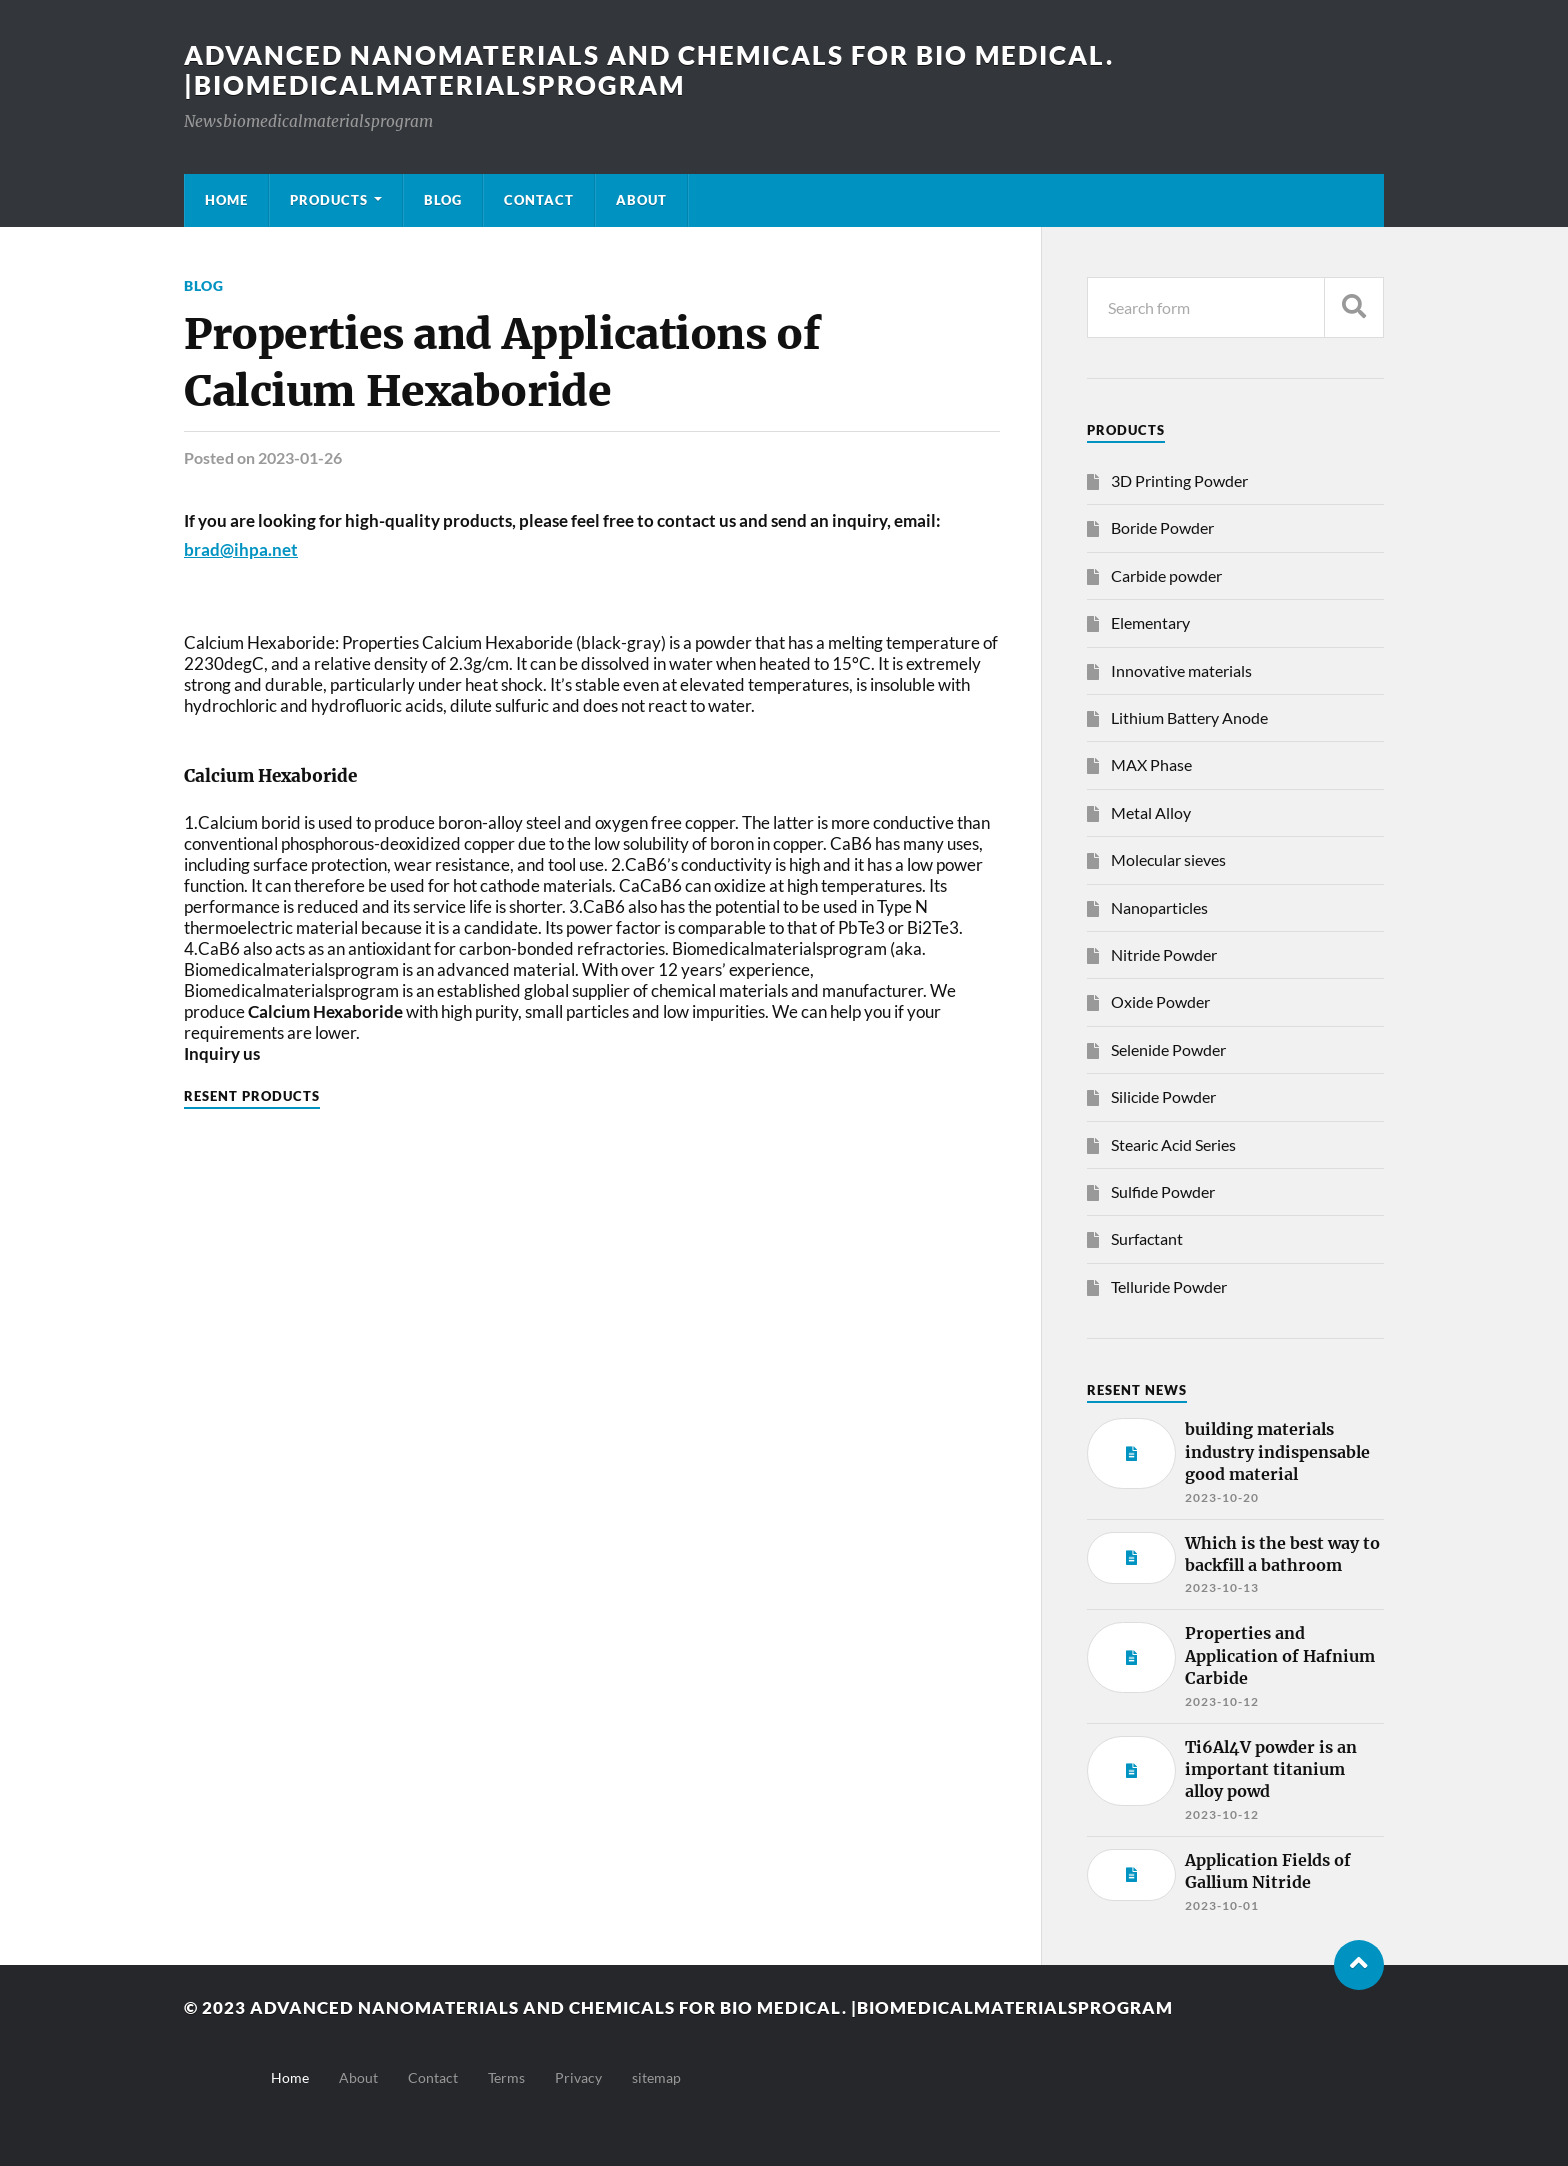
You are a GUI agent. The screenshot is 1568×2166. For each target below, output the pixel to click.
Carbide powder (1166, 575)
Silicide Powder (1163, 1096)
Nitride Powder (1164, 954)
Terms (506, 2077)
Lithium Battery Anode (1189, 717)
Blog (443, 200)
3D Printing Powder (1179, 480)
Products (329, 200)
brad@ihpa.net (241, 549)
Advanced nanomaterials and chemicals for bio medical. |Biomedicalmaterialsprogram (649, 70)
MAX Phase (1151, 764)
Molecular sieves (1168, 859)
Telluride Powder (1169, 1286)
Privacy (578, 2077)
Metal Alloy (1151, 812)
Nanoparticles (1159, 907)
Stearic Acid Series (1173, 1144)
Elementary (1150, 622)
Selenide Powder (1168, 1049)
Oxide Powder (1160, 1001)
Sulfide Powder (1163, 1191)
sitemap (656, 2077)
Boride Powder (1162, 527)
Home (226, 200)
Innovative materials (1181, 670)
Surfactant (1147, 1238)
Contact (539, 200)
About (641, 200)
